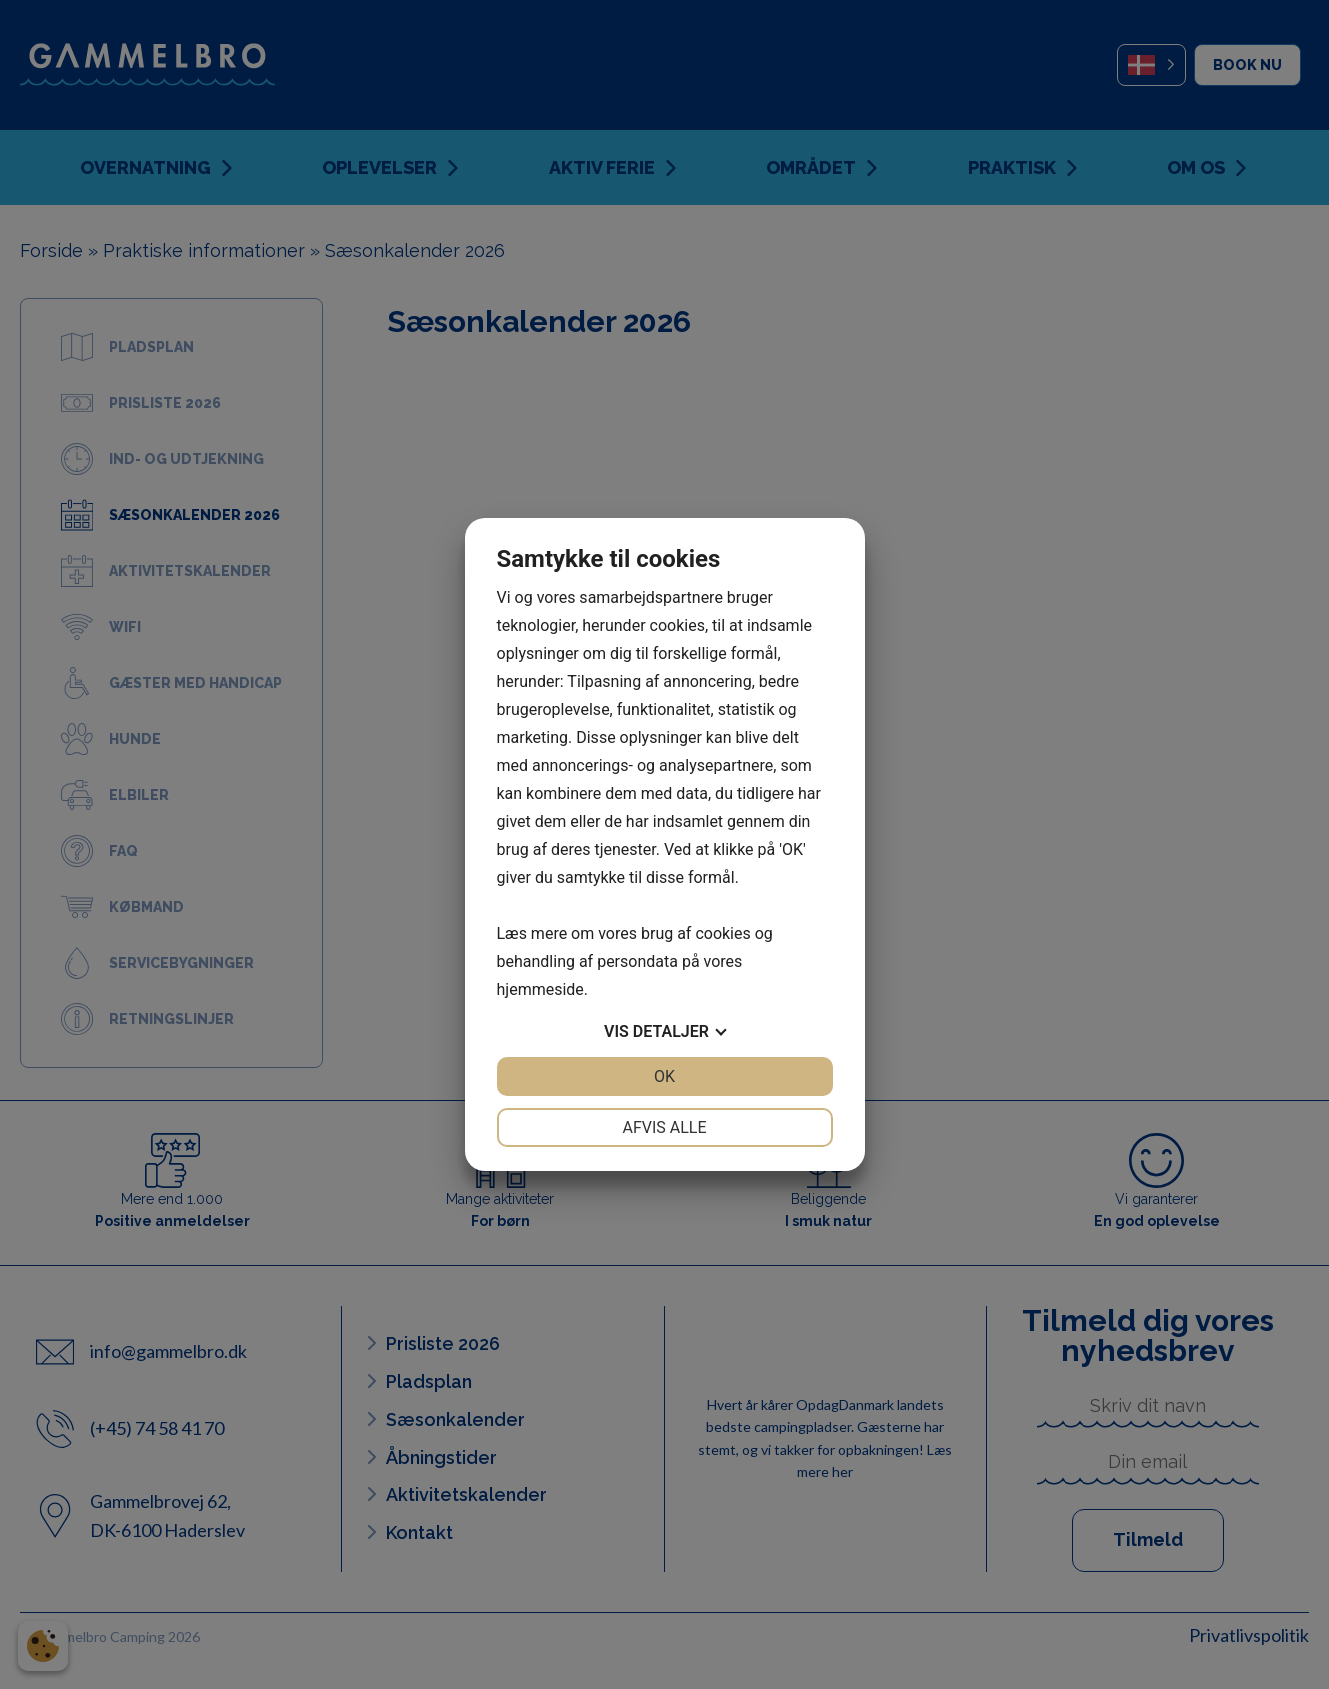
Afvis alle (664, 1127)
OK (664, 1076)
